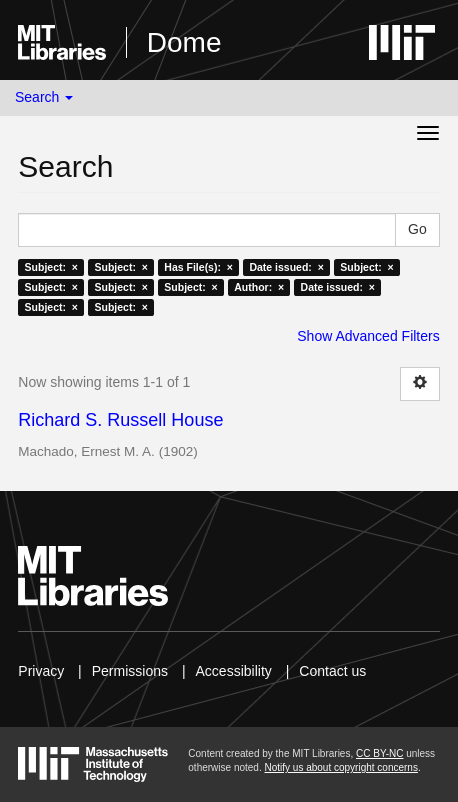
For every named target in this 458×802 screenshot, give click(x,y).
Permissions (130, 671)
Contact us (332, 671)
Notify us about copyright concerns (340, 767)
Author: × (259, 287)
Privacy (41, 671)
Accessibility (234, 671)
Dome (184, 42)
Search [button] (44, 97)
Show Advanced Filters (368, 336)
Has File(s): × (198, 267)
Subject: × (51, 267)
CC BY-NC (379, 753)
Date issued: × (286, 267)
